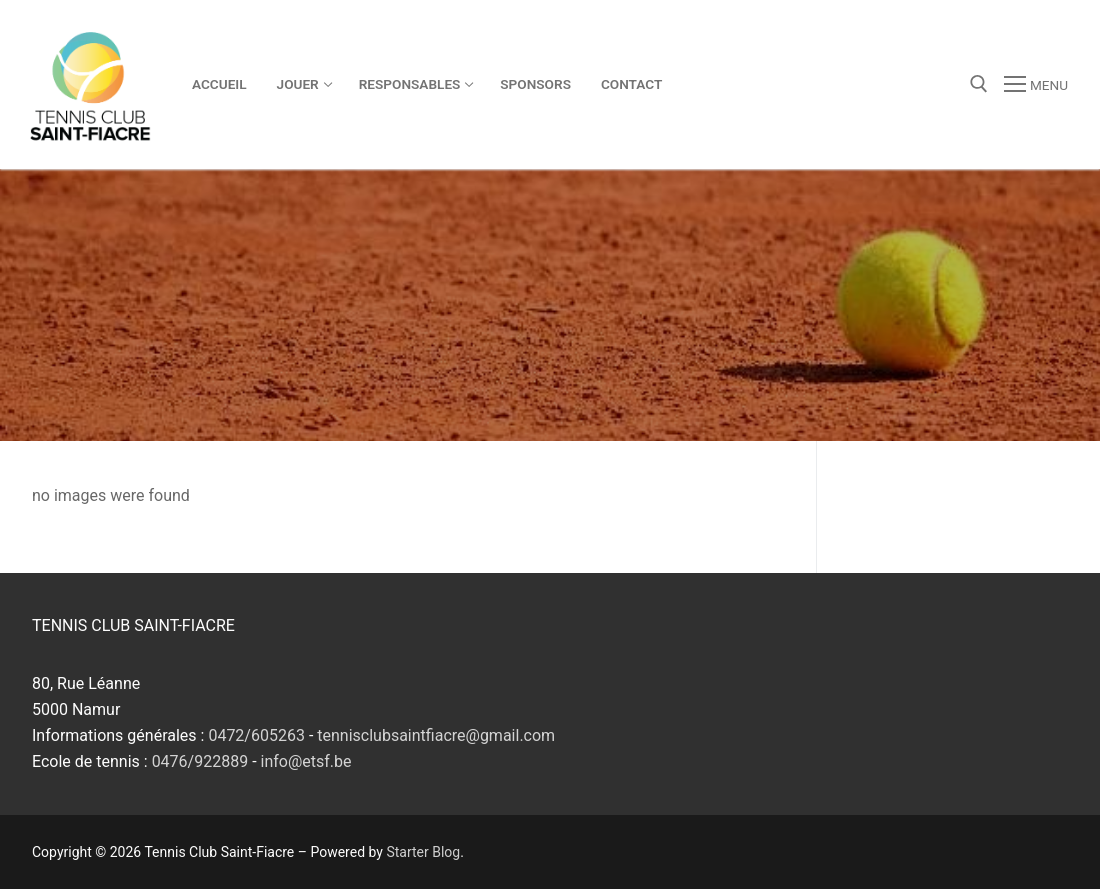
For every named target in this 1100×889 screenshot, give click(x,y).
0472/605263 (256, 735)
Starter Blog (423, 852)
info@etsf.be (306, 761)
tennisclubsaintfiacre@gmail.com (436, 735)
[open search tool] (979, 84)
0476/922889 (200, 761)
